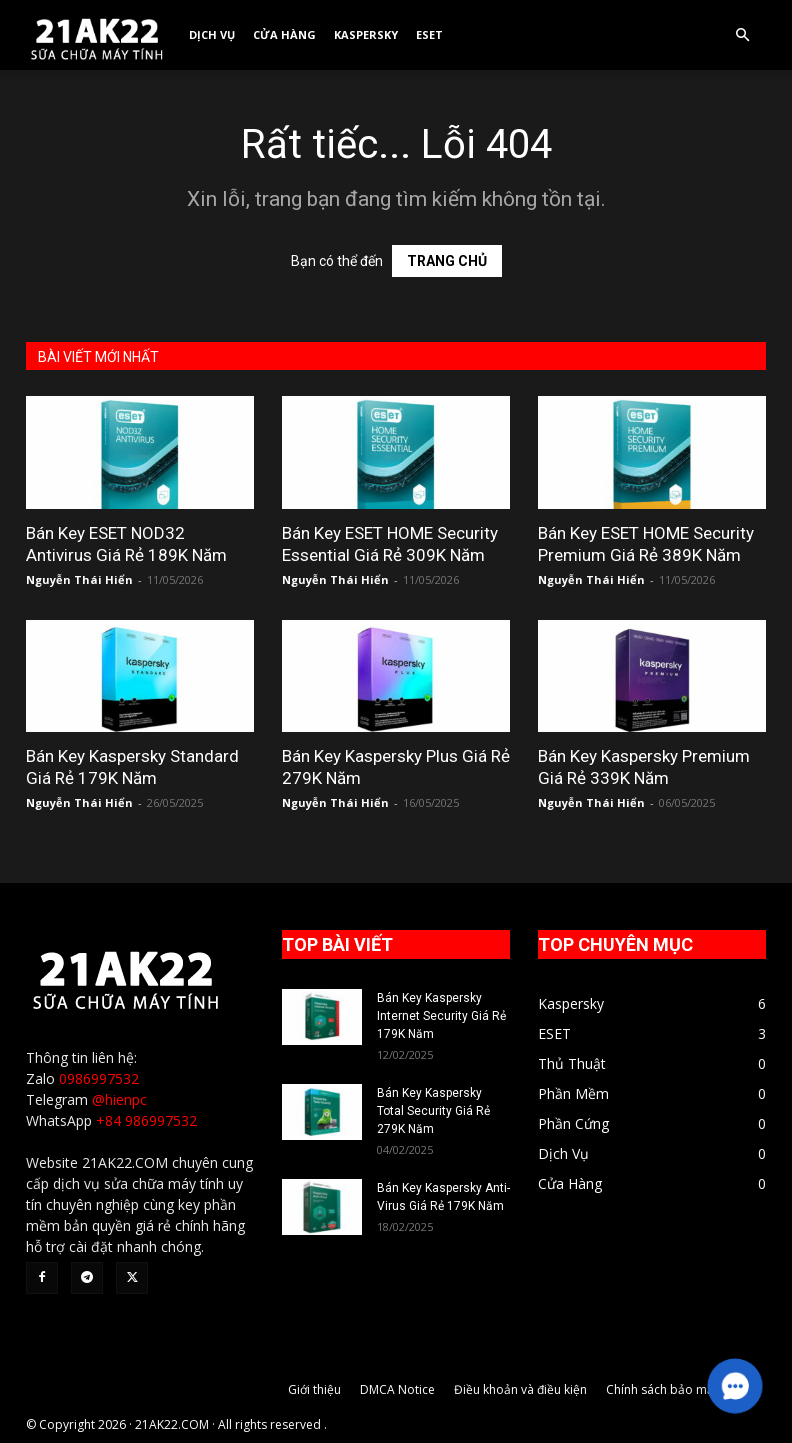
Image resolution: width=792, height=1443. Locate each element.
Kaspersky (366, 34)
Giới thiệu (314, 1389)
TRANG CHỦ (447, 261)
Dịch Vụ (212, 34)
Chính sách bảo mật (662, 1389)
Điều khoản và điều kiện (520, 1389)
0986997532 (99, 1078)
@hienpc (119, 1099)
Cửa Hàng (284, 34)
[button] (742, 35)
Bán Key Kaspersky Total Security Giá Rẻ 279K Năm (433, 1111)
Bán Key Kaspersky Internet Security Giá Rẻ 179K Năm (441, 1016)
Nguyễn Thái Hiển (79, 579)
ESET (429, 34)
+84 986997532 (146, 1120)
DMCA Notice (397, 1389)
